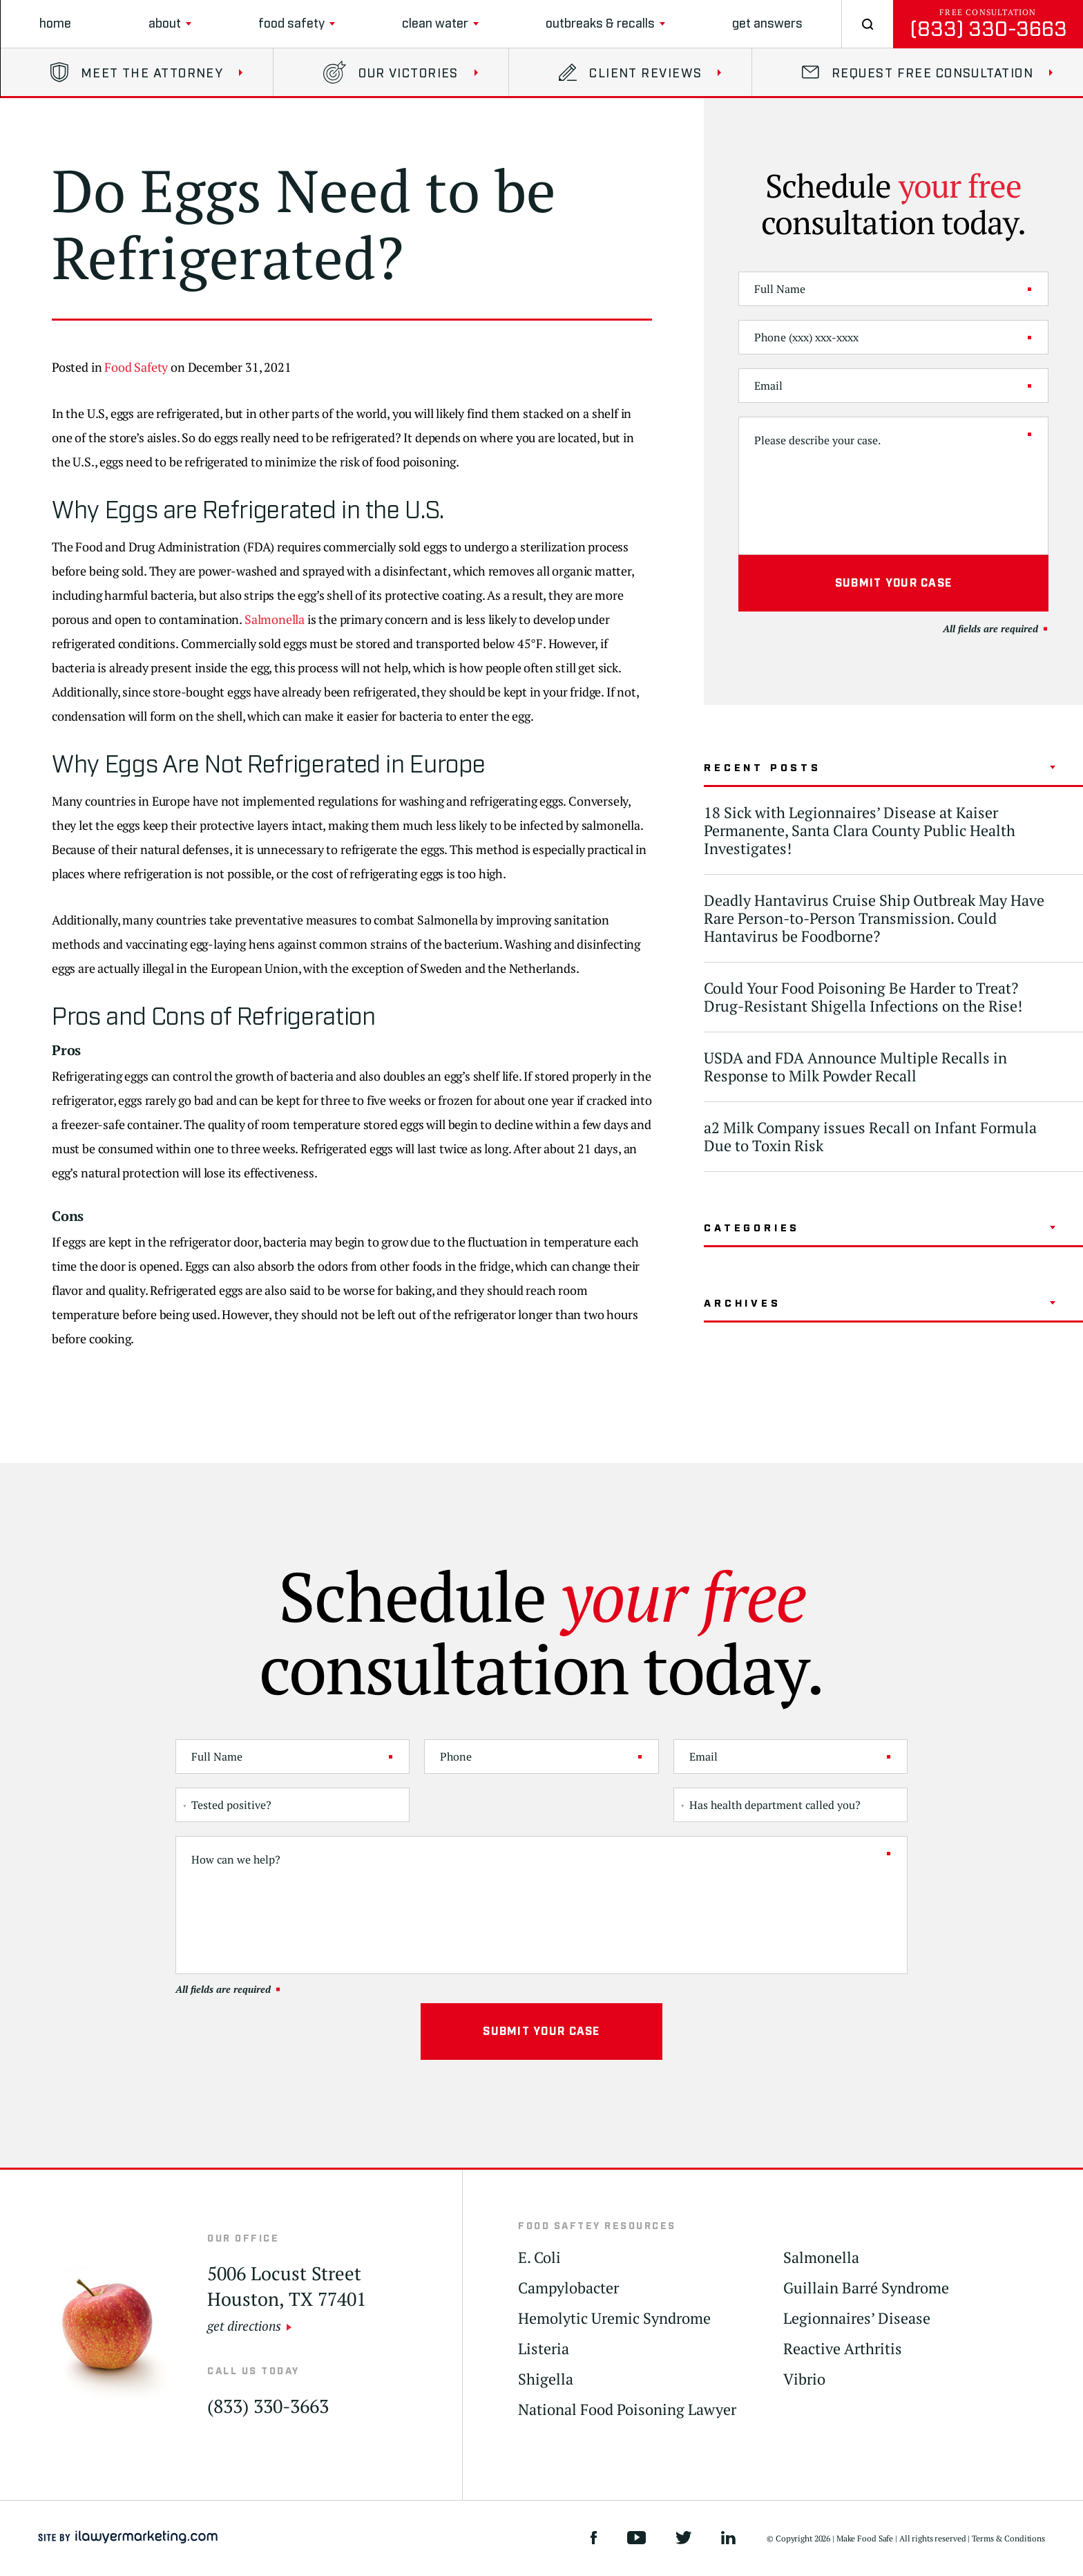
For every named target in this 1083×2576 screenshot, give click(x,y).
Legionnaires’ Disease (856, 2318)
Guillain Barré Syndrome (866, 2288)
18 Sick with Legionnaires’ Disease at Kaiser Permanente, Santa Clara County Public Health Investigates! (859, 830)
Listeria (543, 2349)
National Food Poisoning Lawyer (627, 2409)
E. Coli (539, 2257)
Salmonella (275, 619)
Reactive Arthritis (842, 2349)
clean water (435, 24)
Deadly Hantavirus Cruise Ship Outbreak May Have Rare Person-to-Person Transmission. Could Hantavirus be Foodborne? (874, 918)
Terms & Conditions (1008, 2538)
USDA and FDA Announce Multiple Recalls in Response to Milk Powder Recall (855, 1067)
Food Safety (291, 24)
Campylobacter (568, 2288)
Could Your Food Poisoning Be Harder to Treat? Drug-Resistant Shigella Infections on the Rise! (863, 997)
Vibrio (804, 2379)
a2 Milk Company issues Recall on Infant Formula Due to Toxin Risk (870, 1136)
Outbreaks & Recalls (600, 24)
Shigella (545, 2379)
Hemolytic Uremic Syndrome (614, 2318)
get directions (244, 2325)
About (164, 24)
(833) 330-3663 (988, 29)
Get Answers (767, 24)
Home (55, 24)
